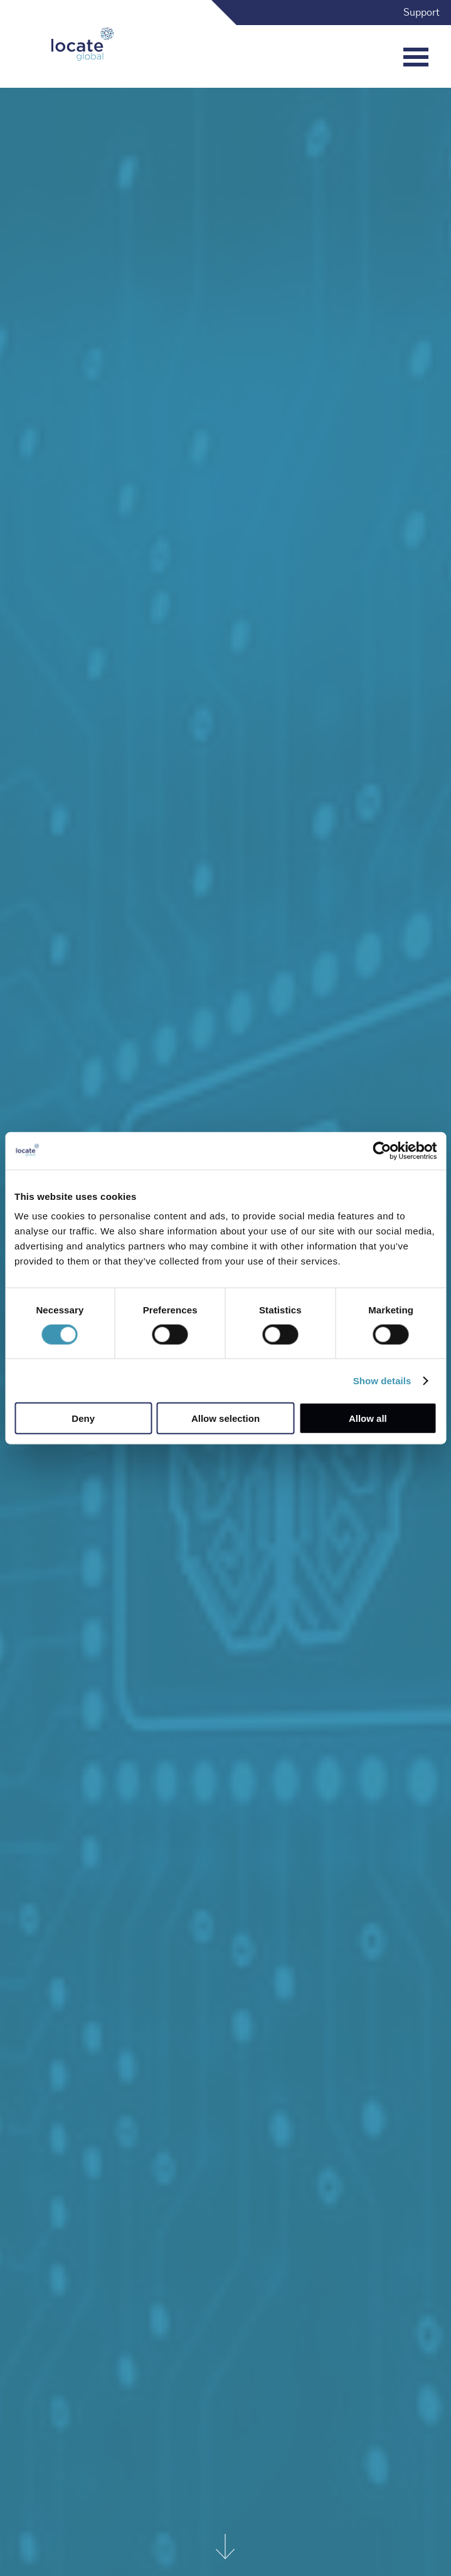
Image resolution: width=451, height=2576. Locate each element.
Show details (382, 1380)
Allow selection (225, 1418)
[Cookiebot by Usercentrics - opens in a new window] (382, 1150)
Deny (83, 1418)
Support (421, 13)
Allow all (368, 1418)
